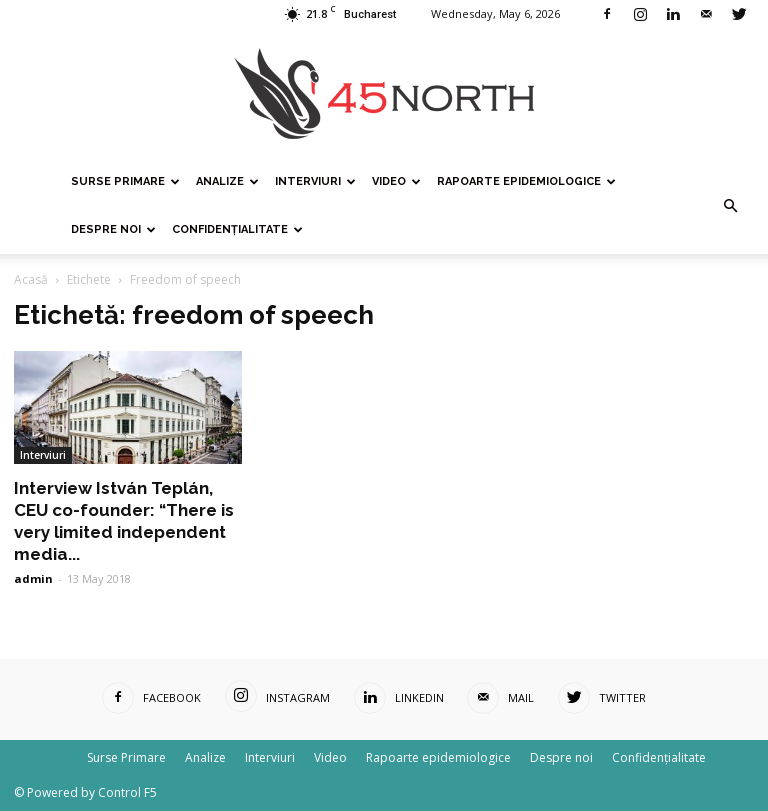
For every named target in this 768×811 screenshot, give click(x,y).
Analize (227, 181)
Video (396, 181)
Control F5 (127, 792)
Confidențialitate (237, 229)
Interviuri (315, 181)
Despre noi (113, 229)
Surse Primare (125, 181)
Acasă (31, 279)
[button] (730, 206)
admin (33, 578)
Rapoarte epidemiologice (526, 181)
